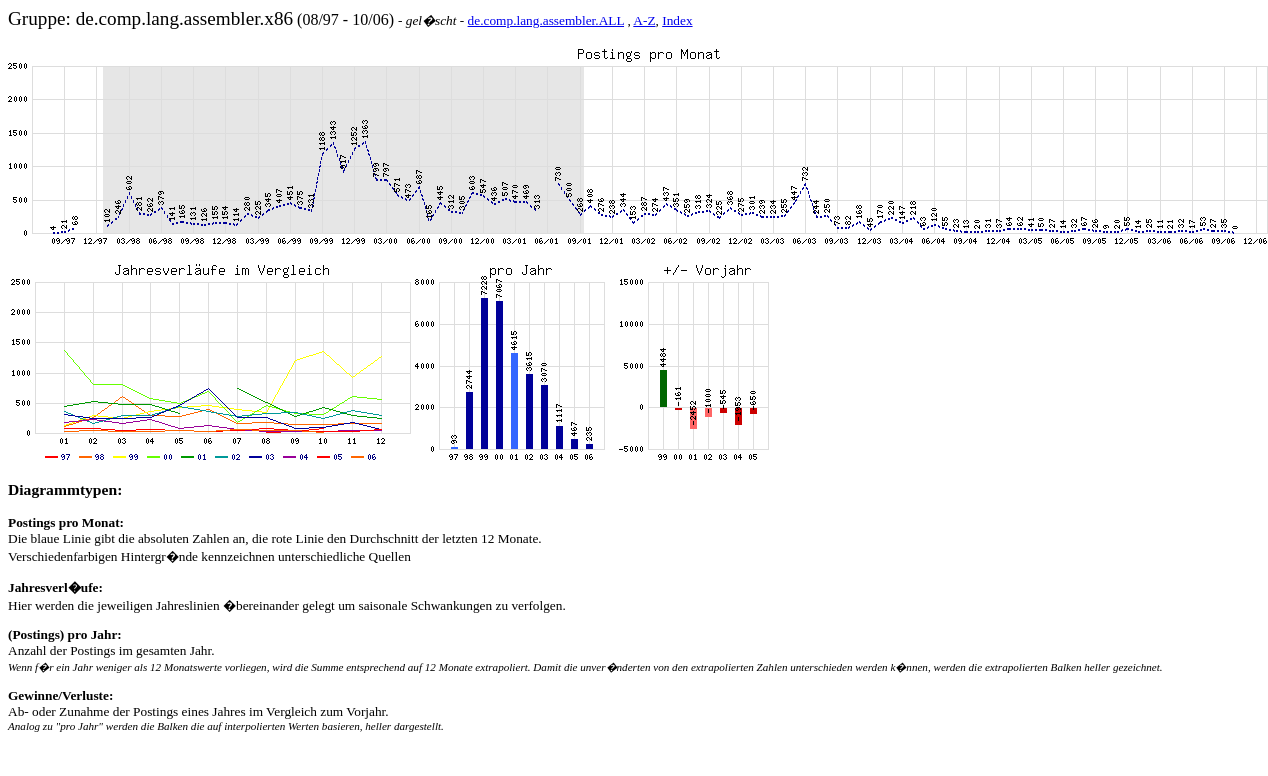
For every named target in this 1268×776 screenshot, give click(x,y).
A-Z (644, 20)
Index (677, 20)
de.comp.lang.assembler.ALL (546, 20)
